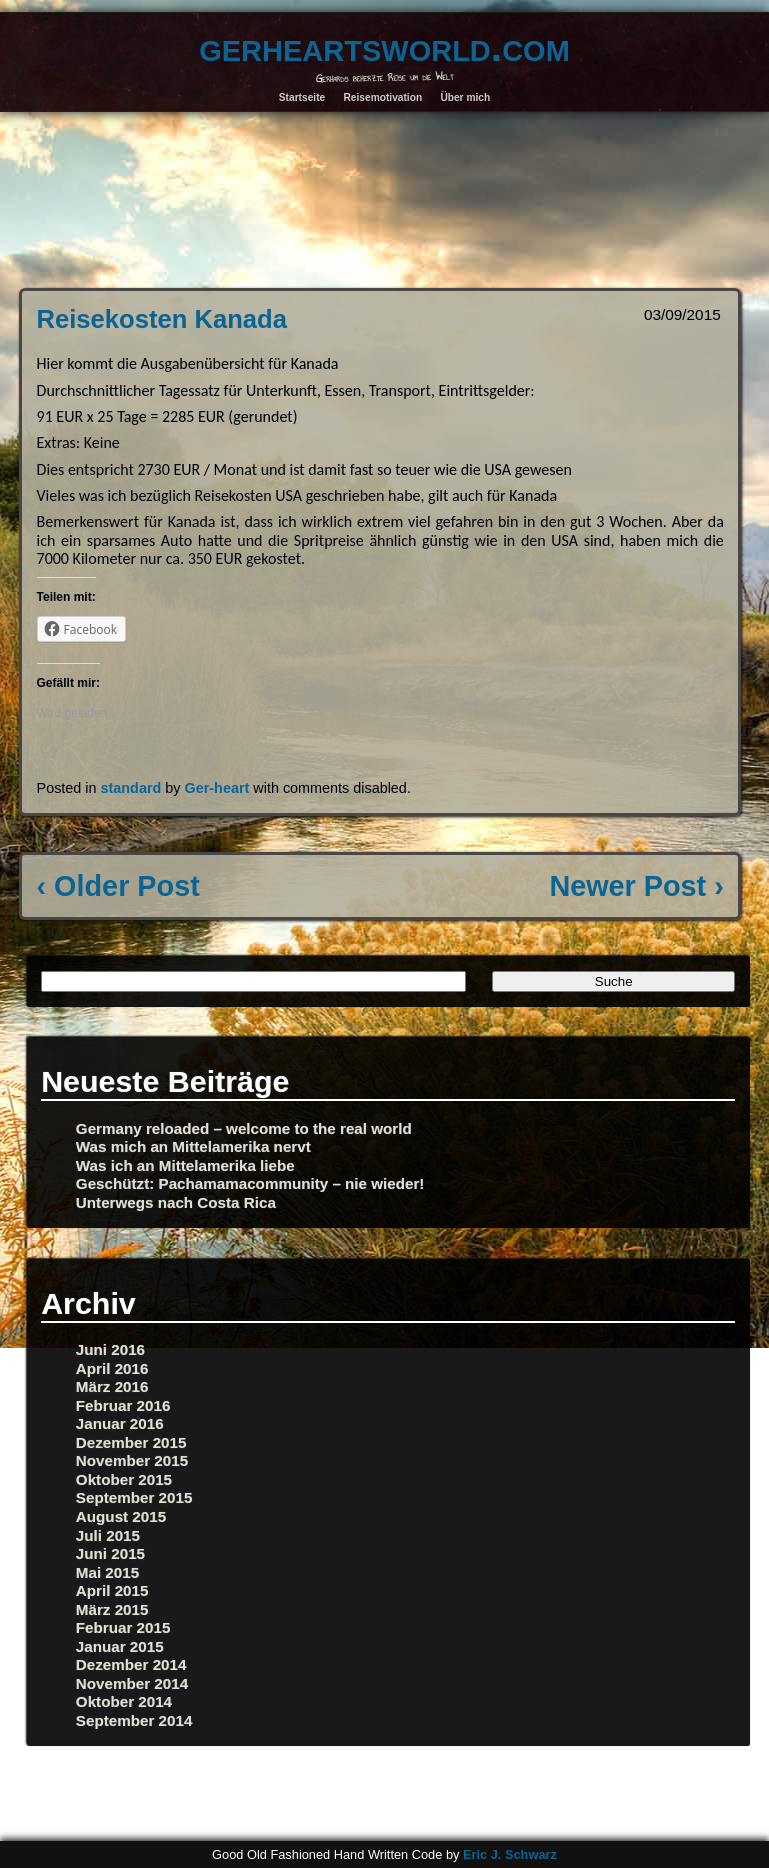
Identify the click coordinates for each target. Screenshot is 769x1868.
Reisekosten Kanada (162, 319)
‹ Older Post (118, 886)
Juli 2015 (108, 1535)
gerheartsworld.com (384, 47)
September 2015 (134, 1497)
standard (131, 788)
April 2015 (112, 1590)
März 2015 (112, 1609)
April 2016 (112, 1368)
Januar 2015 (120, 1646)
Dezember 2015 (131, 1442)
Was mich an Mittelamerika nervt (193, 1146)
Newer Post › (636, 886)
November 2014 (132, 1683)
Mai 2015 (107, 1572)
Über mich (465, 97)
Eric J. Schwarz (510, 1854)
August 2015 (121, 1516)
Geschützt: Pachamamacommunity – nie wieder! (250, 1183)
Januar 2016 (120, 1423)
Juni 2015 (110, 1553)
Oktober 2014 (124, 1701)
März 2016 (112, 1386)
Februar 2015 (123, 1627)
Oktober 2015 (124, 1479)
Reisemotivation (382, 97)
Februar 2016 (123, 1405)
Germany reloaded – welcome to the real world (244, 1128)
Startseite (302, 97)
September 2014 (134, 1720)
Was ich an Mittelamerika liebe (185, 1165)
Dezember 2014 (131, 1664)
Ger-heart (217, 788)
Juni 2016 (110, 1349)
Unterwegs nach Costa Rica (176, 1202)
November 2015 (132, 1460)
